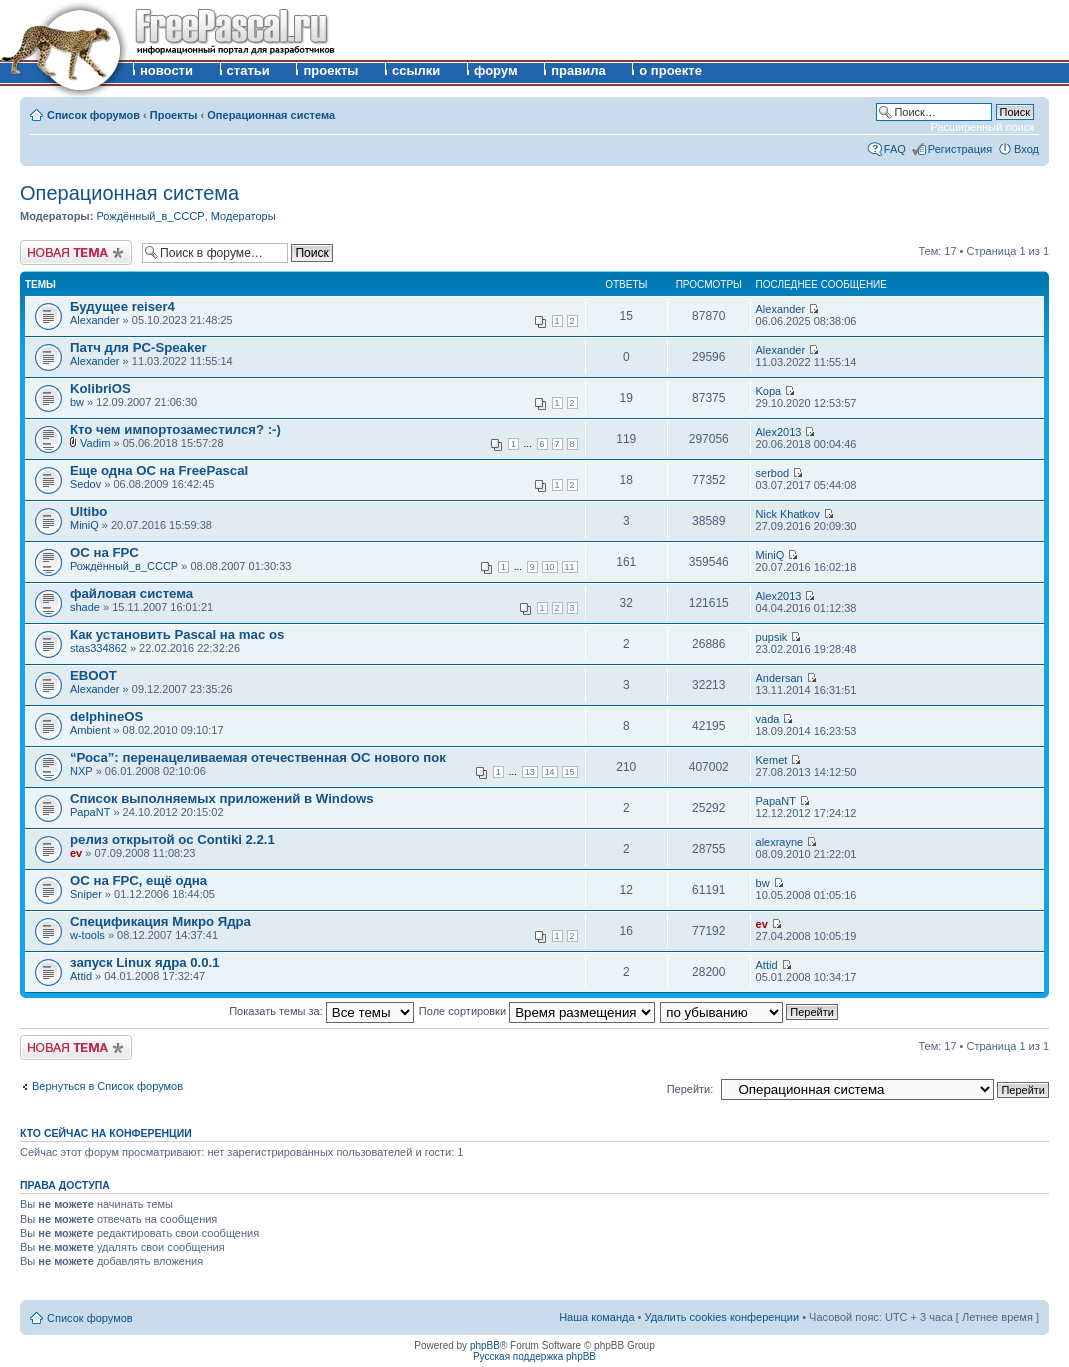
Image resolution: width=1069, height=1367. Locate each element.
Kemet (772, 760)
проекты (330, 70)
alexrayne (780, 842)
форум (496, 70)
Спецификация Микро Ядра (160, 921)
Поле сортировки (537, 1011)
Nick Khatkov (788, 514)
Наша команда (596, 1317)
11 (570, 567)
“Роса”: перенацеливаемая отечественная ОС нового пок (258, 757)
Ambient (90, 730)
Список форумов (93, 115)
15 (570, 772)
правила (578, 70)
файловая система (131, 593)
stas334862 (98, 648)
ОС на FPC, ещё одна (138, 880)
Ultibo (88, 511)
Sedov (85, 484)
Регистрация (960, 149)
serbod (773, 473)
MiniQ (84, 525)
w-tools (87, 935)
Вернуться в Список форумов (107, 1086)
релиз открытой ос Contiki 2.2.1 (172, 839)
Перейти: (690, 1089)
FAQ (895, 149)
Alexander (95, 320)
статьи (248, 70)
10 (550, 567)
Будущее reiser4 (122, 306)
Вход (1026, 149)
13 (530, 772)
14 (550, 772)
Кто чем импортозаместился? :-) (175, 429)
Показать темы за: (321, 1011)
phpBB (485, 1345)
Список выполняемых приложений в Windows (222, 798)
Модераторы (243, 216)
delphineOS (106, 716)
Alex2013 (779, 432)
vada (768, 719)
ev (76, 853)
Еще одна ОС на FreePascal (159, 470)
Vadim (95, 443)
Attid (81, 976)
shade (85, 607)
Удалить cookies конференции (722, 1317)
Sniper (86, 894)
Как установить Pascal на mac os (177, 634)
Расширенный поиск (982, 127)
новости (166, 70)
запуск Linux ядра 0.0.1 (145, 962)
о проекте (670, 70)
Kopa (769, 391)
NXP (81, 771)
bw (77, 402)
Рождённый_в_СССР (150, 216)
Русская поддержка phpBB (534, 1356)
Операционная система (271, 115)
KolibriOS (100, 388)
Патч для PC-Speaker (138, 347)
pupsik (772, 637)
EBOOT (93, 675)
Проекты (174, 115)
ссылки (416, 70)
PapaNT (90, 812)
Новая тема (76, 252)
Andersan (779, 678)
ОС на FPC (104, 552)
